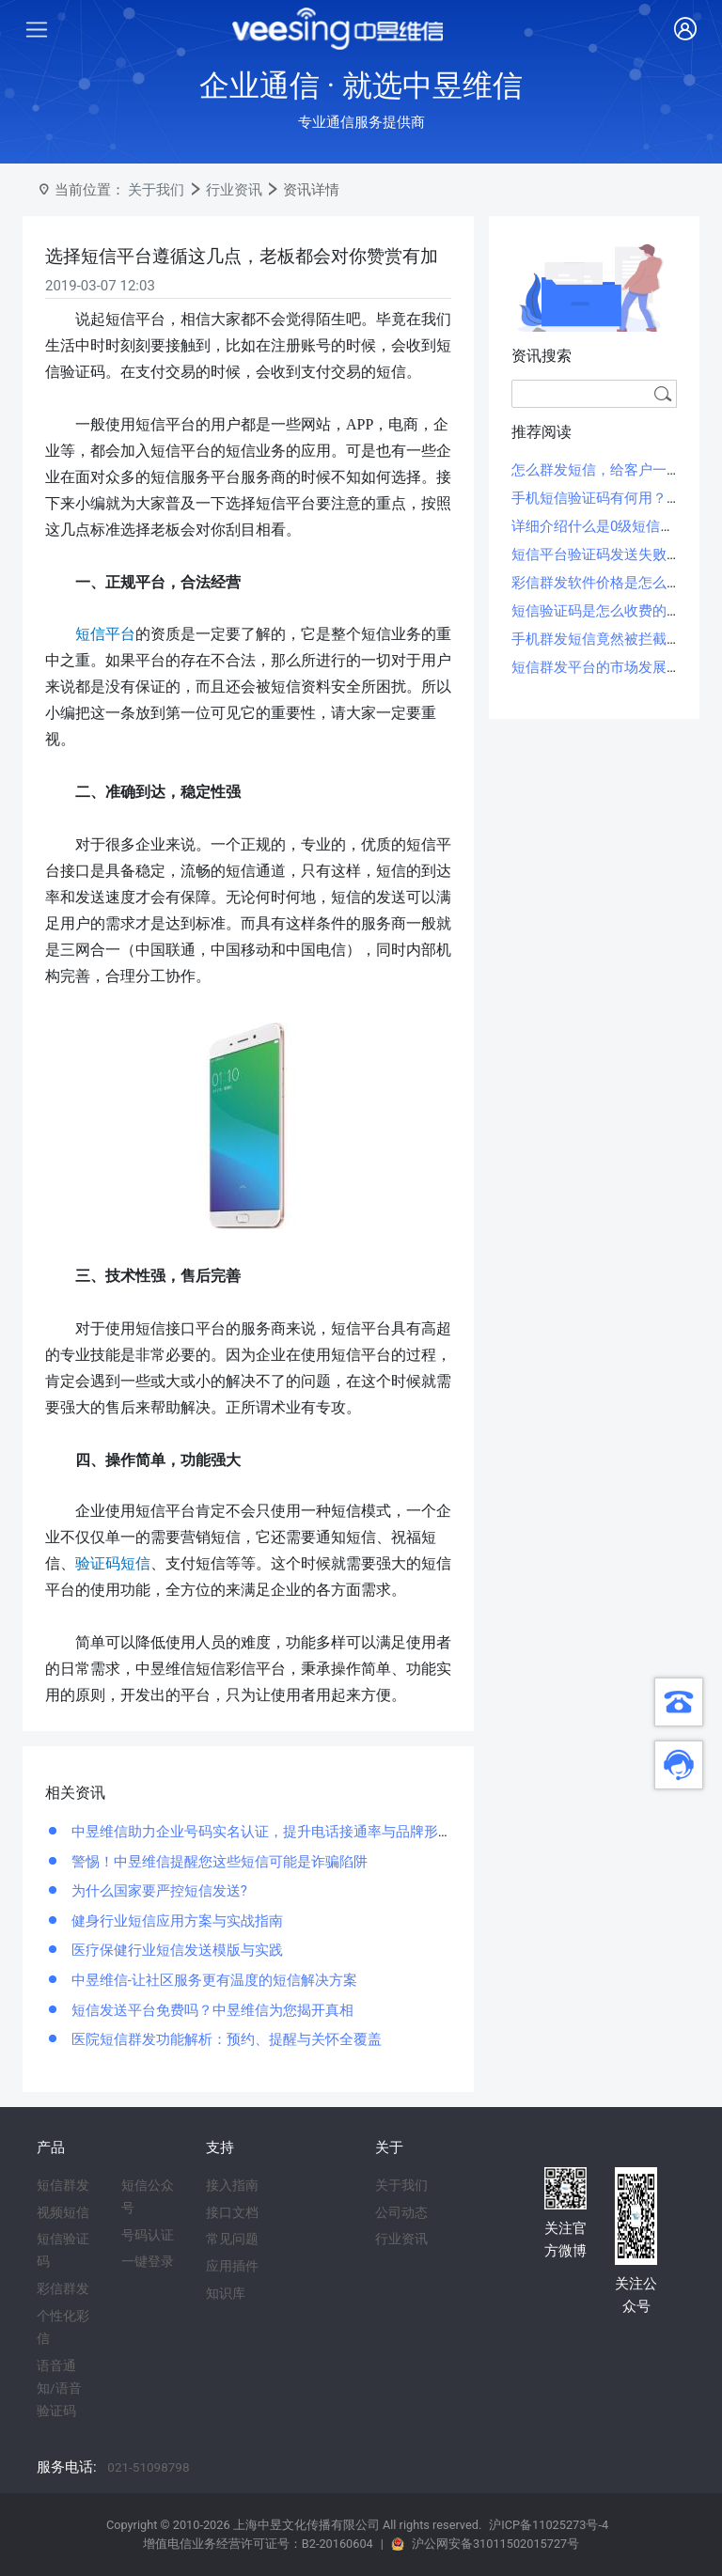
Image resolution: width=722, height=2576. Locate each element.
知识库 (225, 2293)
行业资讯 (234, 189)
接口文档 (232, 2212)
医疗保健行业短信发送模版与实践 (175, 1950)
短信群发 (63, 2185)
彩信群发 (63, 2288)
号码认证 (147, 2234)
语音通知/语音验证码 (59, 2388)
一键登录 (147, 2261)
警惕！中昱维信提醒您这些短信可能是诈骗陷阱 (218, 1861)
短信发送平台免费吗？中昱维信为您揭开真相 (210, 2010)
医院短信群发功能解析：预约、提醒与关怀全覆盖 (225, 2039)
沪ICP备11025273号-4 (548, 2525)
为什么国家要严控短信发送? (157, 1890)
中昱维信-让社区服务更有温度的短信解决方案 (212, 1980)
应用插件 (232, 2265)
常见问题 (232, 2238)
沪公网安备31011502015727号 (495, 2544)
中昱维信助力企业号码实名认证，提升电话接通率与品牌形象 (260, 1831)
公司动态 (401, 2212)
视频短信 (63, 2212)
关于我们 (156, 189)
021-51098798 (148, 2467)
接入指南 (232, 2185)
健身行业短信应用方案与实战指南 (175, 1920)
